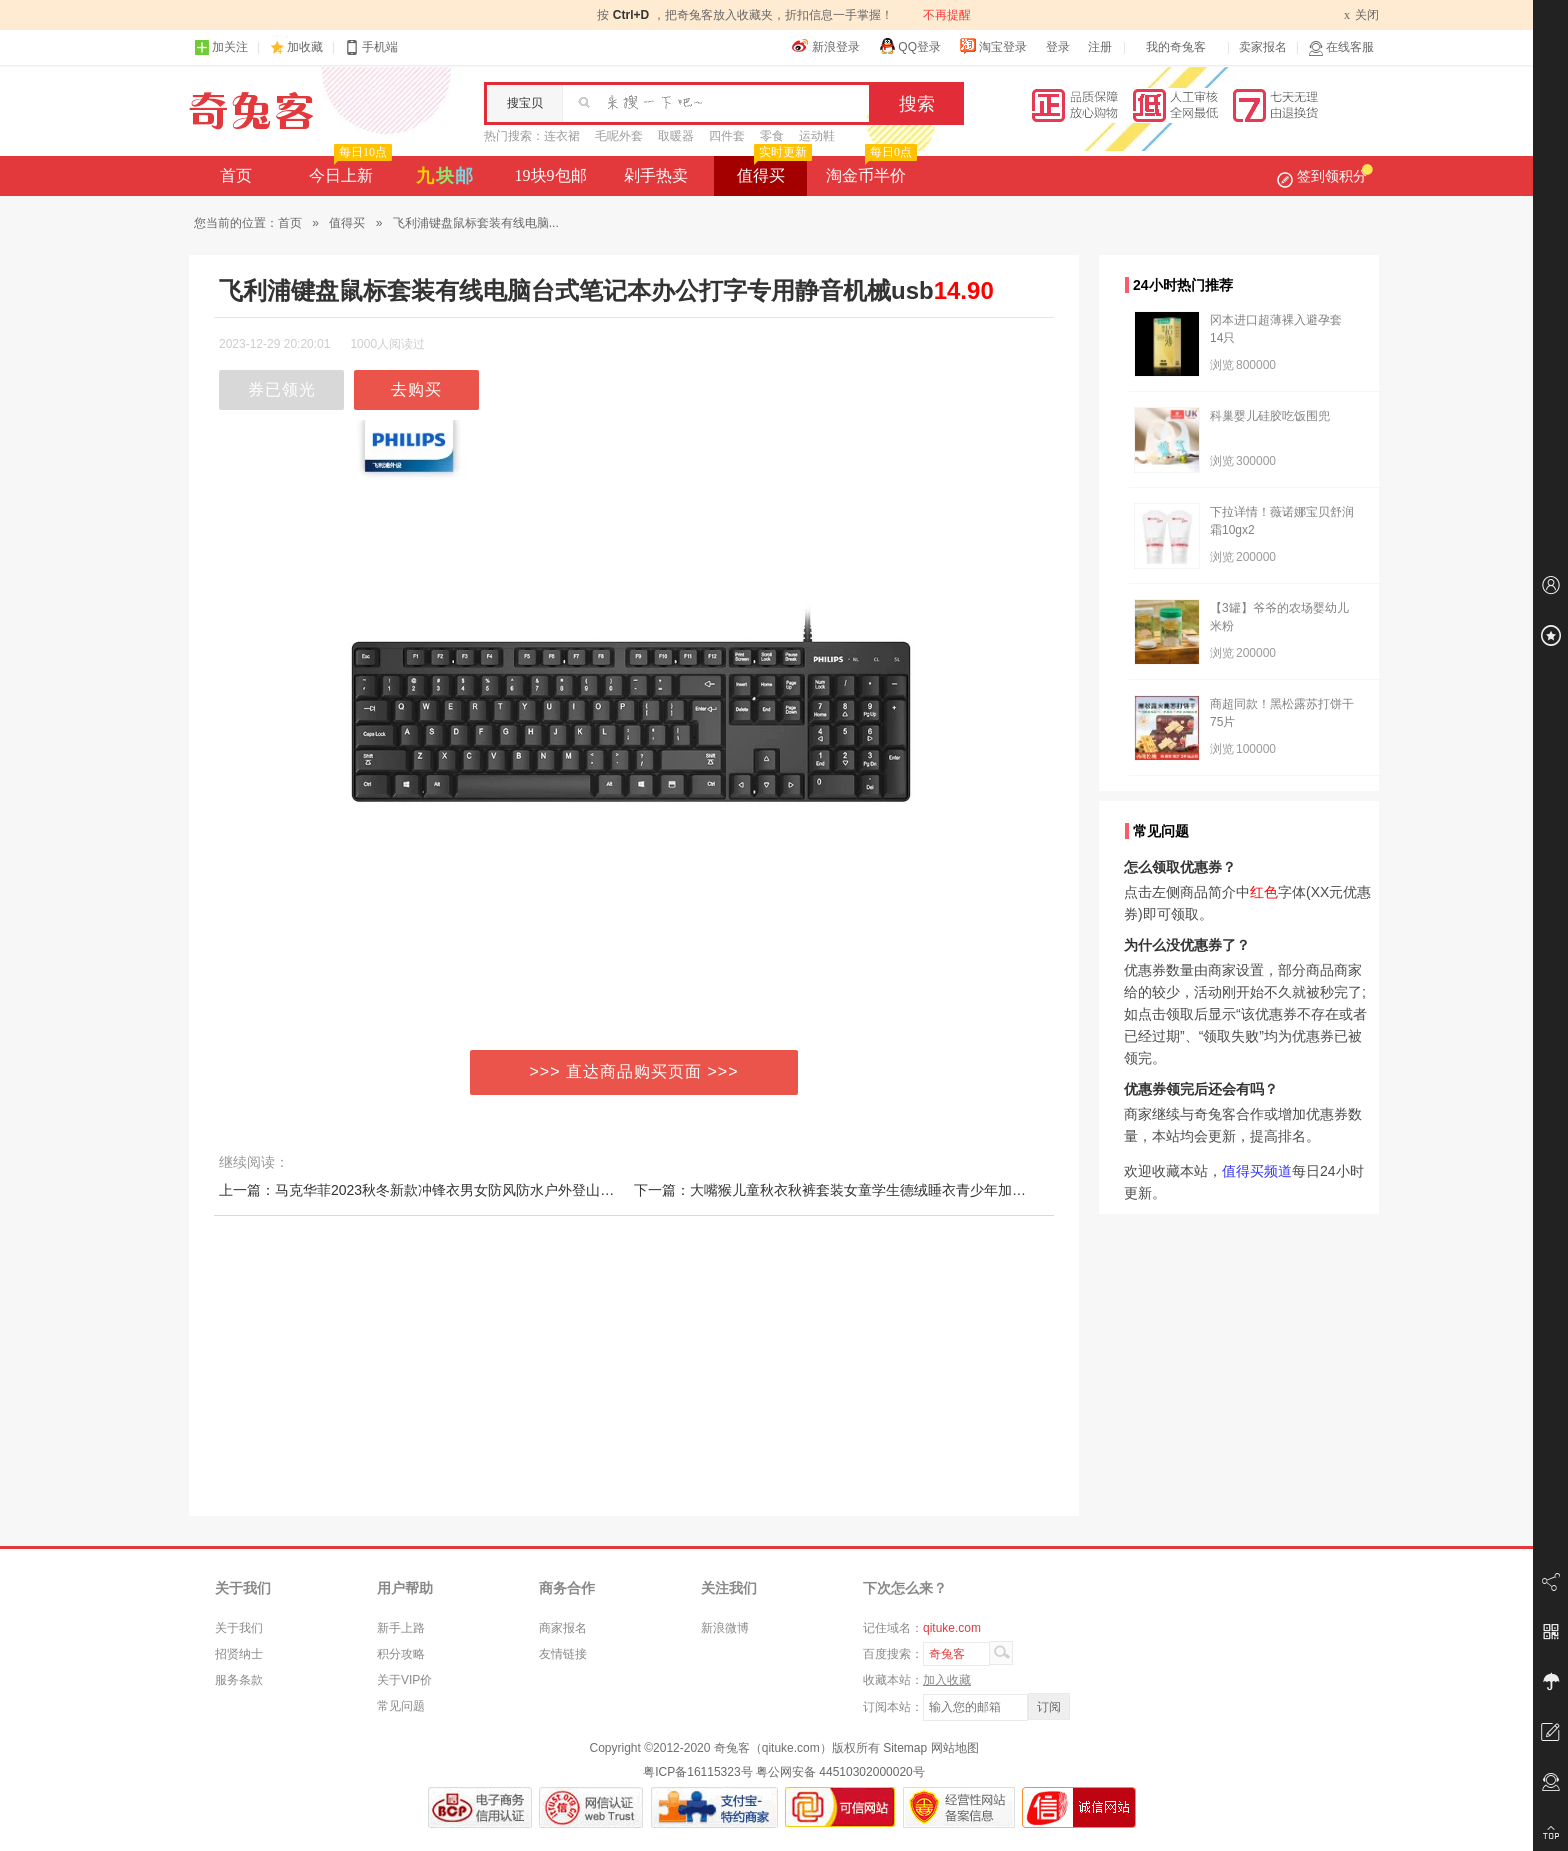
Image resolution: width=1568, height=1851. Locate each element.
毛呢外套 (619, 136)
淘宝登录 (993, 46)
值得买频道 (1257, 1171)
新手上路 (401, 1628)
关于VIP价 (404, 1680)
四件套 (727, 136)
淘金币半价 (869, 170)
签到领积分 (1325, 176)
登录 (1058, 47)
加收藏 (305, 47)
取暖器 (676, 136)
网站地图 (955, 1748)
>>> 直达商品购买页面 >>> (634, 1071)
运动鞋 (817, 136)
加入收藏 (947, 1680)
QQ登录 (909, 46)
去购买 (416, 389)
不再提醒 (947, 15)
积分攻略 (401, 1654)
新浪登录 (826, 46)
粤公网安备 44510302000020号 (840, 1772)
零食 (772, 136)
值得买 (772, 170)
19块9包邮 (551, 175)
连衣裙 (562, 136)
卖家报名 (1263, 47)
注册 (1100, 47)
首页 (236, 175)
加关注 (221, 47)
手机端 (371, 47)
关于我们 (239, 1628)
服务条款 (239, 1680)
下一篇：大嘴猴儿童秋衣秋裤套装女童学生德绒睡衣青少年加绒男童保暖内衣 (872, 1190)
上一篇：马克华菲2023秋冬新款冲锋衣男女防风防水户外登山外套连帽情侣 (451, 1190)
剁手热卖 (656, 175)
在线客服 (1341, 47)
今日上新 (348, 170)
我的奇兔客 (1176, 47)
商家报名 (563, 1628)
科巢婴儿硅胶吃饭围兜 (1270, 416)
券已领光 (282, 389)
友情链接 (563, 1654)
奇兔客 (251, 111)
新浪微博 (725, 1628)
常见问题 (401, 1706)
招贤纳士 (239, 1654)
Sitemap (905, 1748)
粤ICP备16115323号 (697, 1772)
